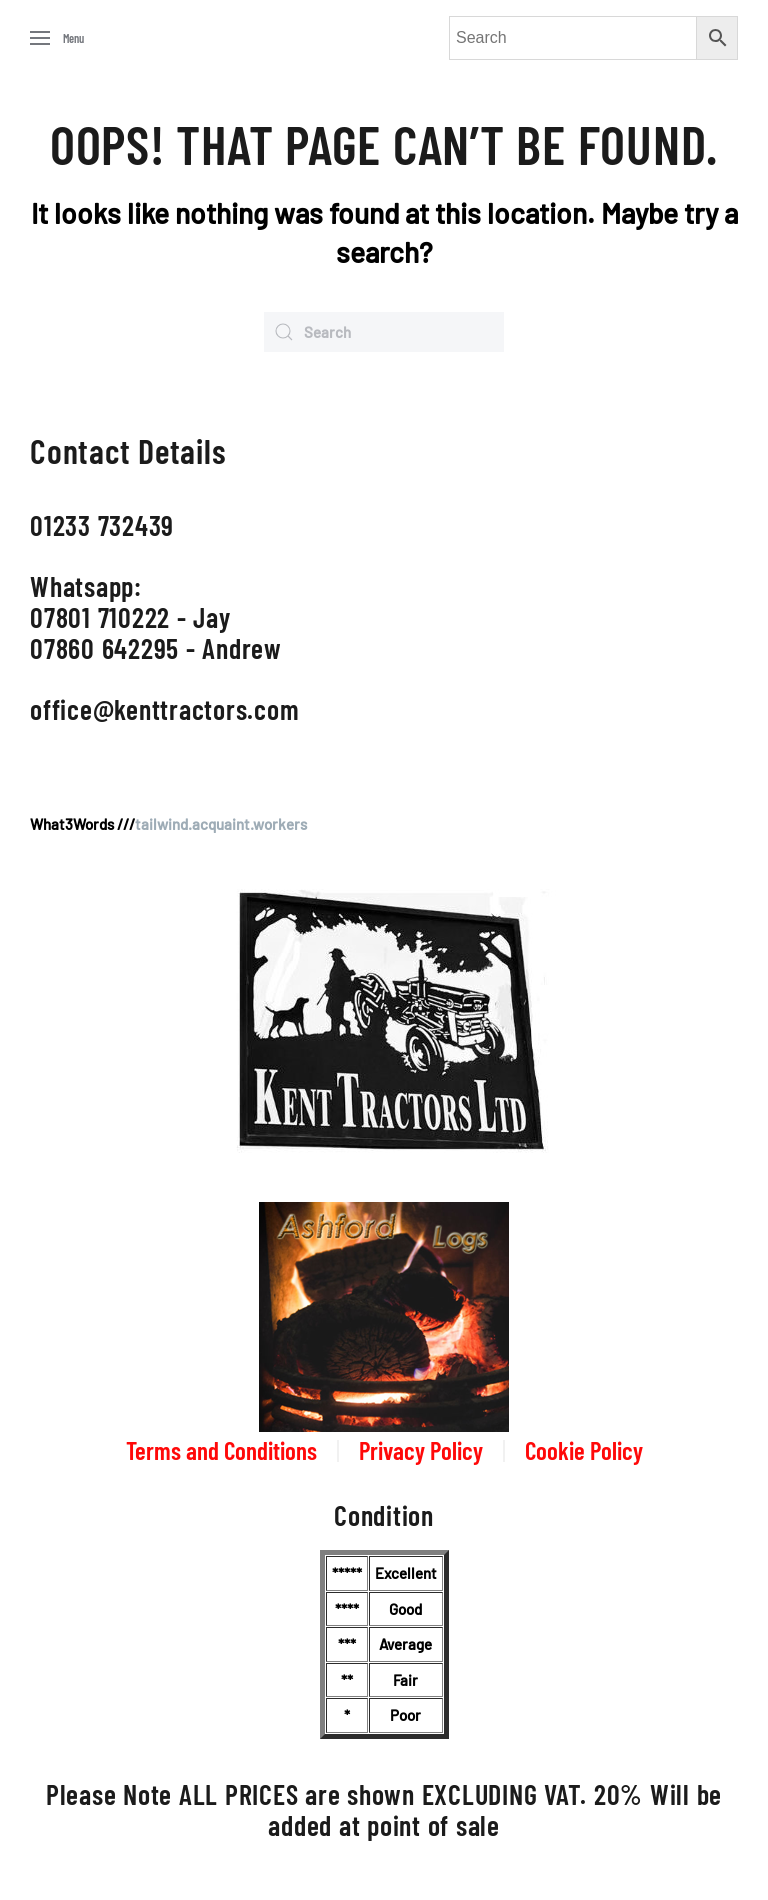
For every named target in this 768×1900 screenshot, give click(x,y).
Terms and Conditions (221, 1450)
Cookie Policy (584, 1450)
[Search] (384, 332)
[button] (57, 37)
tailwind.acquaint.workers (221, 824)
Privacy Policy (421, 1450)
